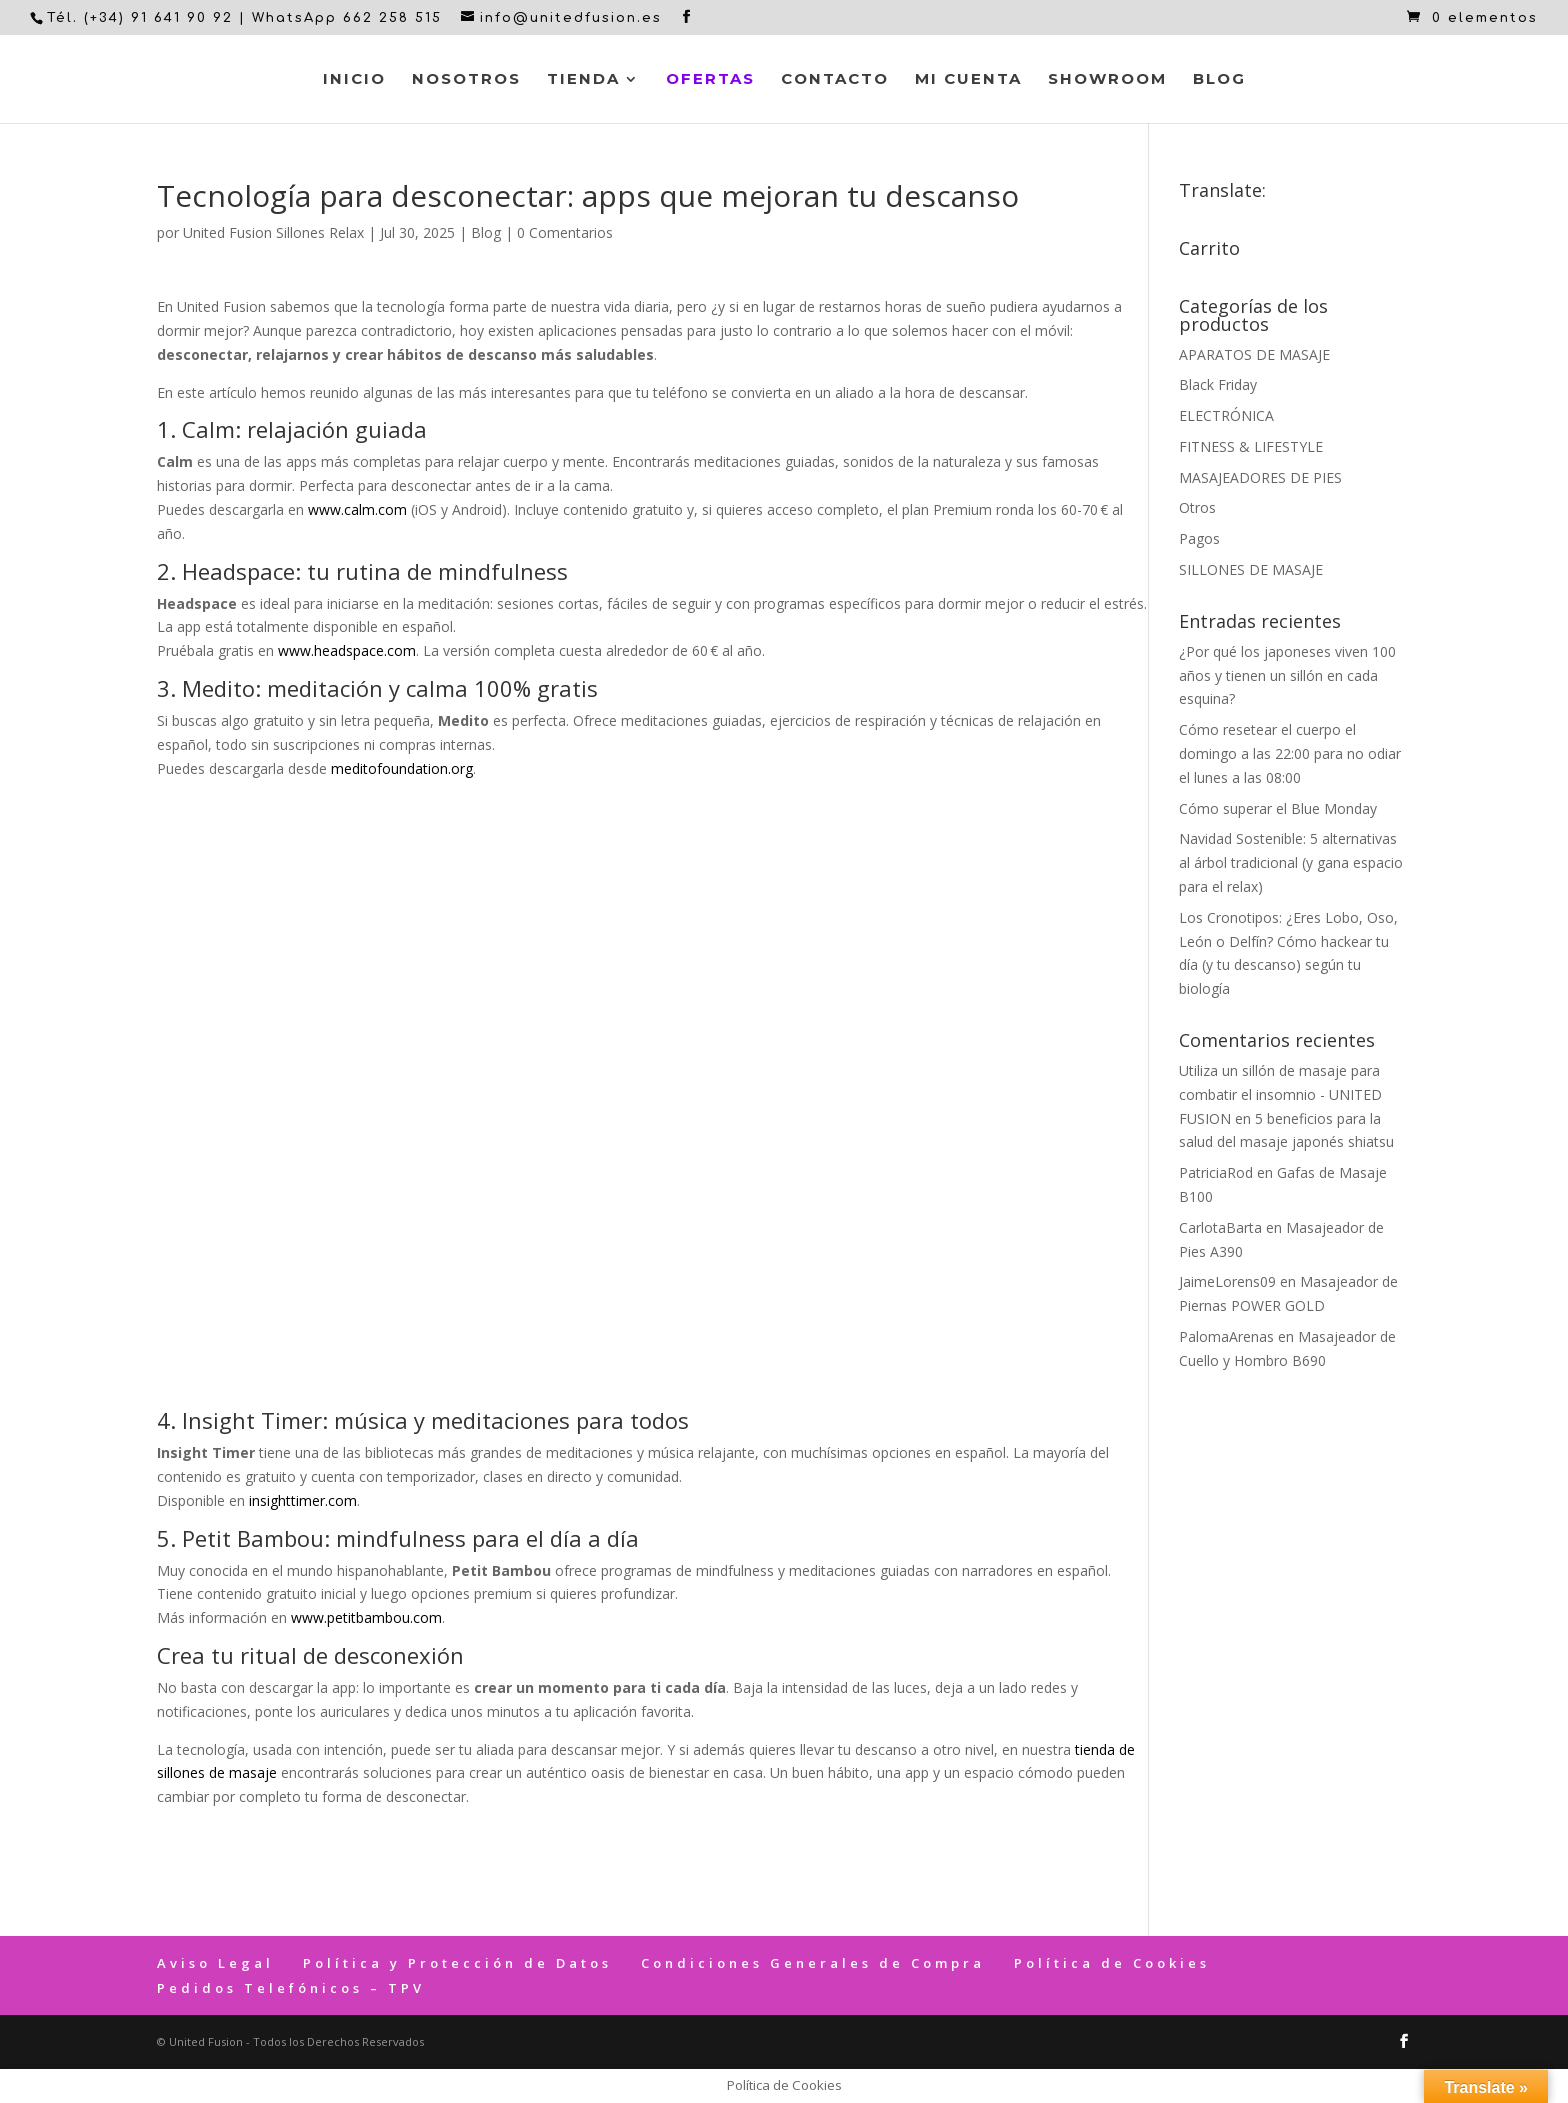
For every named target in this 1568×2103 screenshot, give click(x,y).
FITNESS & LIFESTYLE (1251, 446)
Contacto (835, 80)
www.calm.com (357, 509)
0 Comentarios (565, 232)
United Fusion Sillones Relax (273, 232)
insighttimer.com (303, 1500)
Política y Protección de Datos (457, 1963)
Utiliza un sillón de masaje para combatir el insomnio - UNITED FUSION (1280, 1094)
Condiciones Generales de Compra (813, 1963)
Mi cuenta (968, 80)
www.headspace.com (347, 650)
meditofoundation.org (402, 768)
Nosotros (466, 80)
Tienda (583, 80)
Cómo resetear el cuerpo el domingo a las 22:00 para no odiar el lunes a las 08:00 (1290, 753)
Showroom (1107, 80)
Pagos (1199, 538)
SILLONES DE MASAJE (1251, 569)
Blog (1219, 80)
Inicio (354, 80)
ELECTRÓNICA (1226, 415)
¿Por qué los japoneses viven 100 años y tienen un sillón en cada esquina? (1287, 675)
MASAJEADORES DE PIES (1260, 477)
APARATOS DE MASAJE (1254, 354)
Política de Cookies (1112, 1963)
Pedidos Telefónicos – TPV (291, 1988)
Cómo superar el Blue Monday (1278, 808)
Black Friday (1218, 384)
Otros (1197, 507)
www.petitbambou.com (366, 1617)
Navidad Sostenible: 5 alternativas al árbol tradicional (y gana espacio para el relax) (1291, 862)
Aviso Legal (215, 1963)
